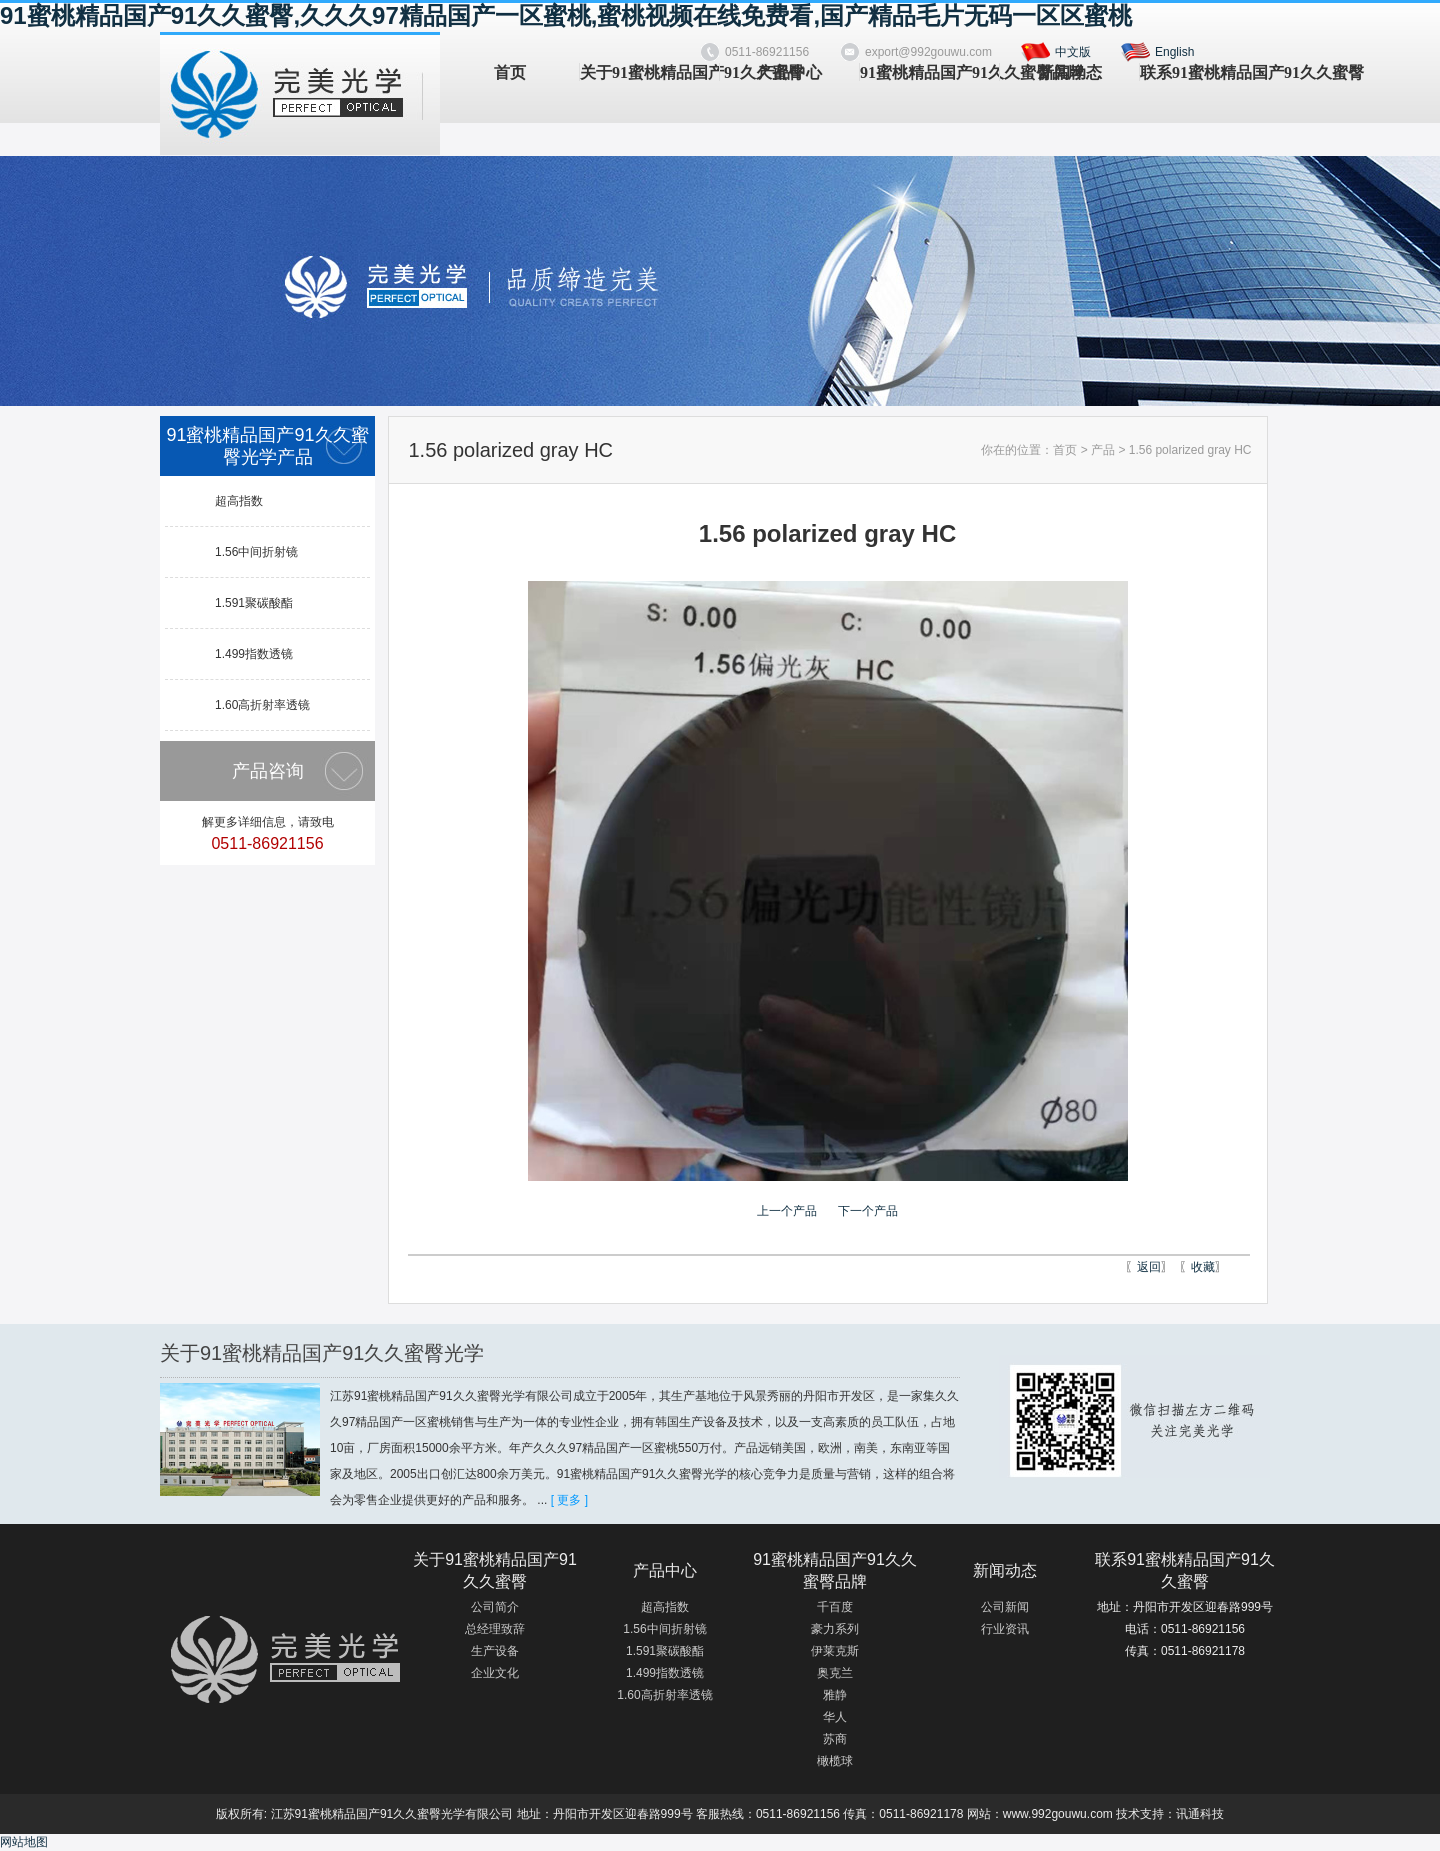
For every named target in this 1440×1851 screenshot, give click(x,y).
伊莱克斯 (835, 1651)
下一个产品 (868, 1211)
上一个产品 (787, 1211)
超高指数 (239, 501)
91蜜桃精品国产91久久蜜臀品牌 (929, 72)
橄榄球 (835, 1761)
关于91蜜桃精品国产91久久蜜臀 (649, 72)
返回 (1149, 1267)
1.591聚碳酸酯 (254, 603)
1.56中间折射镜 (256, 552)
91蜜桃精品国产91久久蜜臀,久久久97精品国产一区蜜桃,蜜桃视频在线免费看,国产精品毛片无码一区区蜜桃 (566, 15)
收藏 (1203, 1267)
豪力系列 (835, 1629)
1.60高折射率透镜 (262, 705)
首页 (510, 72)
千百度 (835, 1607)
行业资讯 (1005, 1629)
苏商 (835, 1739)
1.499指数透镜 (254, 654)
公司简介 (495, 1607)
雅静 (835, 1695)
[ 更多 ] (569, 1500)
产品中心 (790, 72)
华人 (835, 1717)
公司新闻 (1005, 1607)
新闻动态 (1070, 72)
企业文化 (495, 1673)
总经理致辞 (495, 1629)
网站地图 (24, 1842)
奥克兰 (835, 1673)
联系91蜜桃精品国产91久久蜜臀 (1209, 72)
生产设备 (495, 1651)
